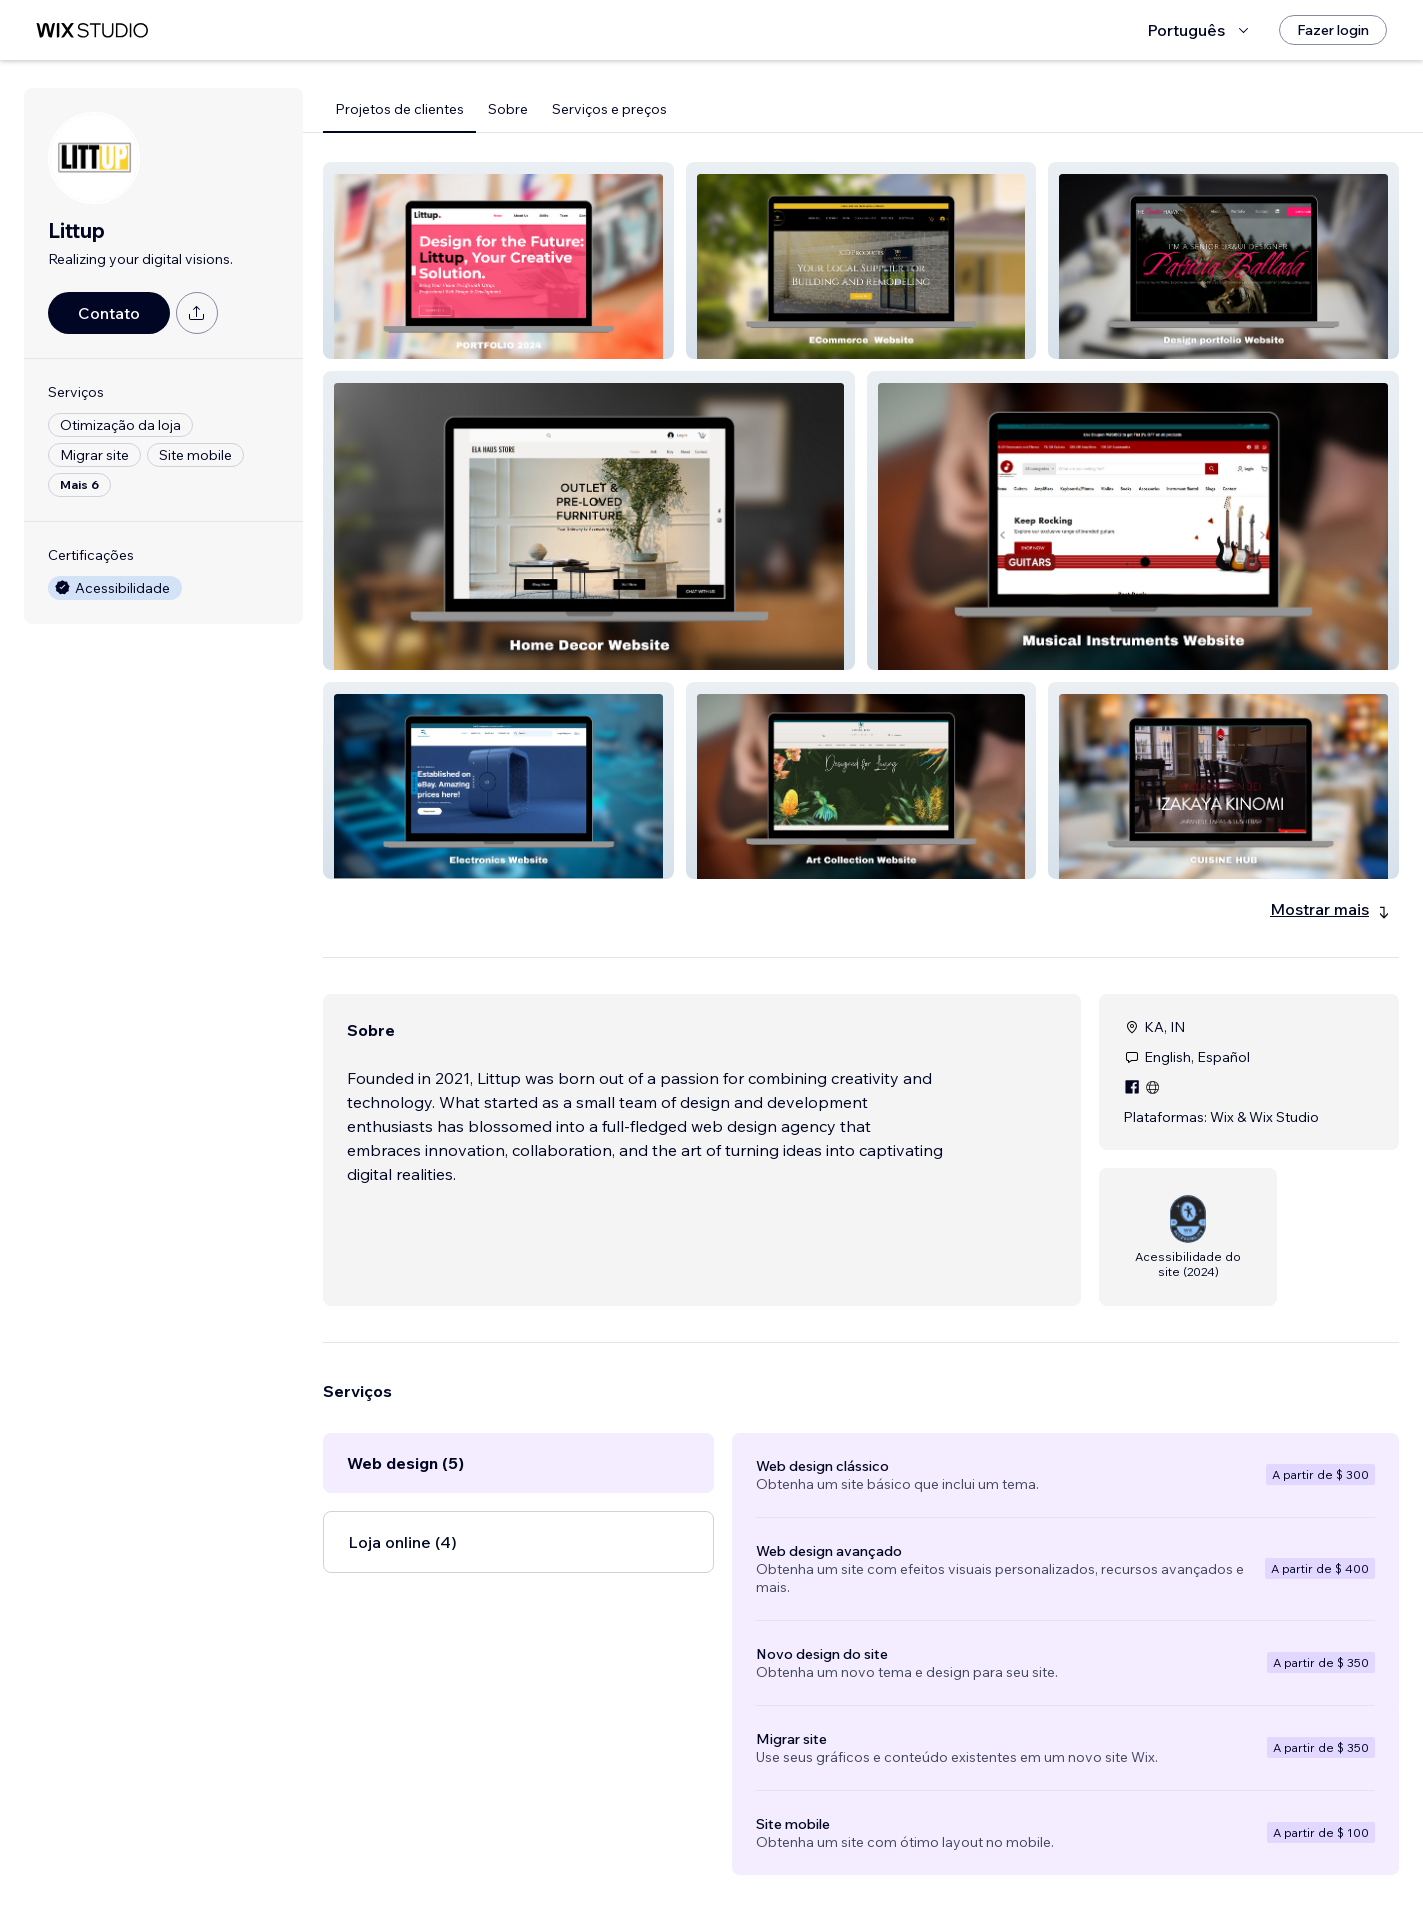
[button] (498, 260)
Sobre (508, 109)
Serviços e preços (609, 109)
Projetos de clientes (399, 109)
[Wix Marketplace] (92, 30)
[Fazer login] (1333, 30)
